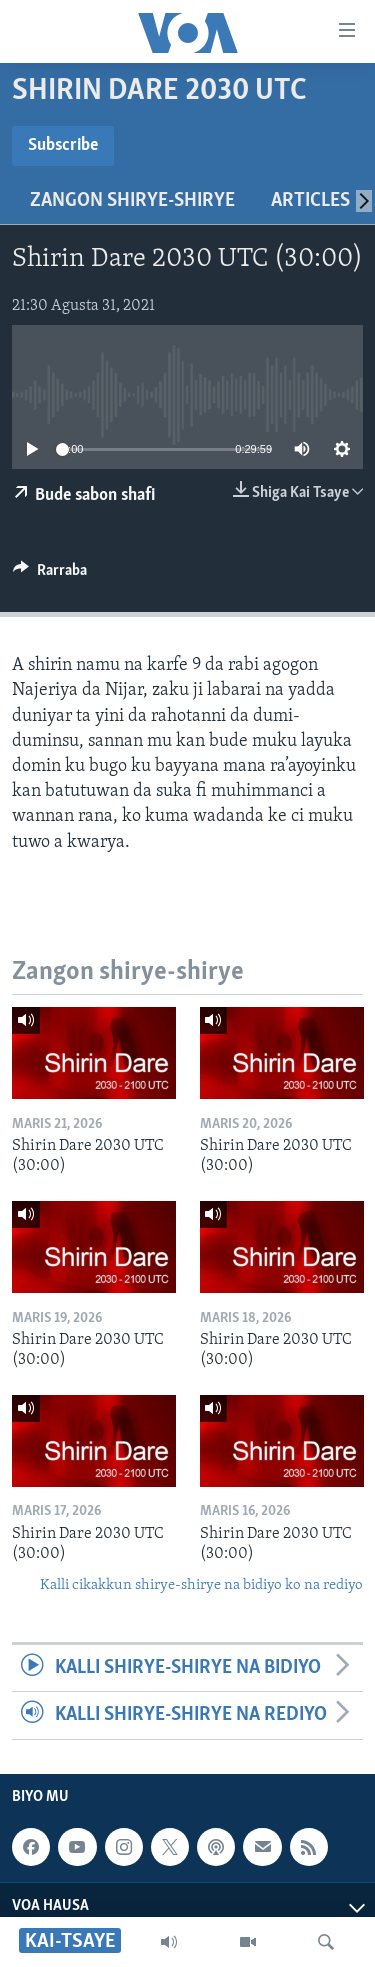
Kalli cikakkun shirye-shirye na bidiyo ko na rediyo (201, 1585)
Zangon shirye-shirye (132, 201)
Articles (310, 201)
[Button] (50, 575)
